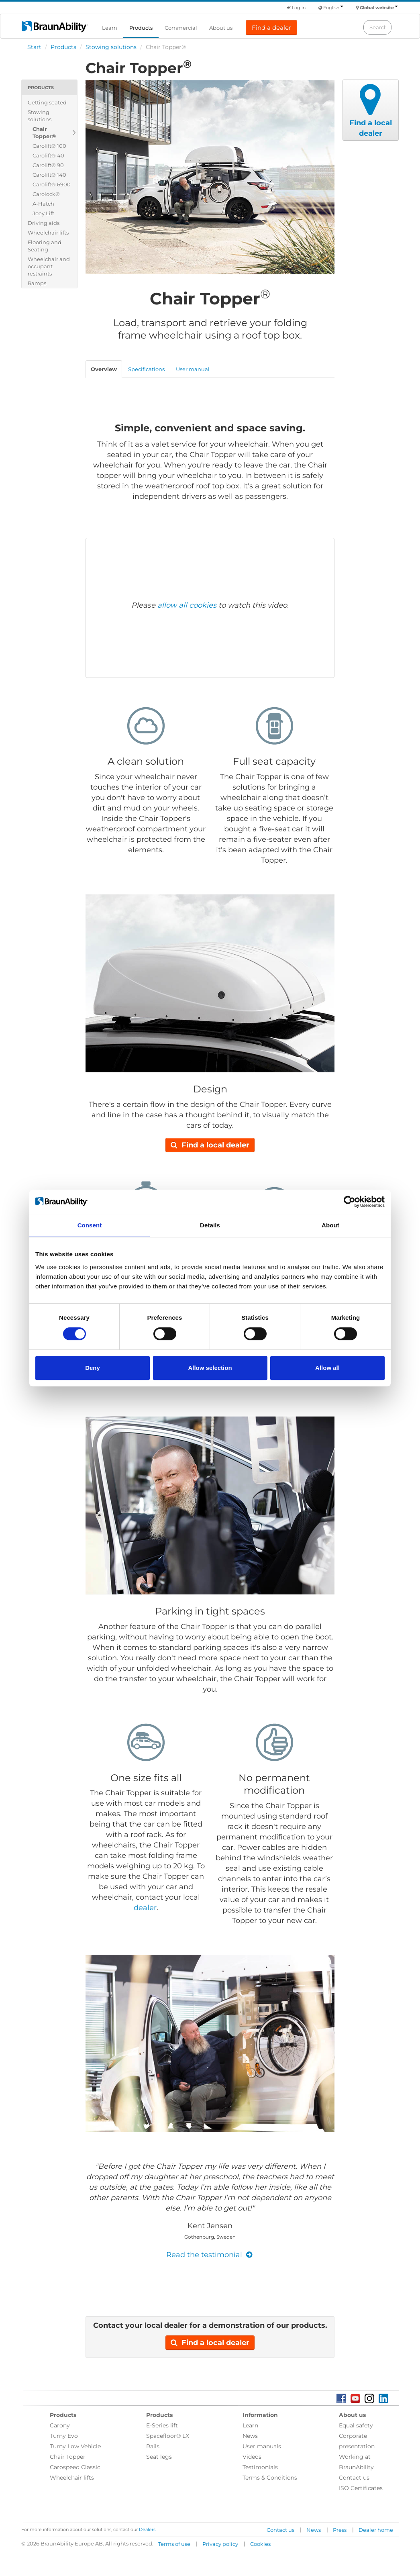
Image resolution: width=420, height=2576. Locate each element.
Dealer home (376, 2530)
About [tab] (330, 1225)
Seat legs (159, 2457)
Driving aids (43, 223)
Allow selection (210, 1367)
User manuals (262, 2446)
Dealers (147, 2529)
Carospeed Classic (75, 2467)
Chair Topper (68, 2457)
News (250, 2436)
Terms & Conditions (270, 2477)
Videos (252, 2457)
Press (340, 2530)
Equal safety (356, 2425)
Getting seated (47, 102)
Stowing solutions (111, 47)
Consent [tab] (89, 1225)
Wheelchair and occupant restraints (49, 266)
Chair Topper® (44, 132)
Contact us (354, 2477)
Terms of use (174, 2544)
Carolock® (46, 194)
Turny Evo (64, 2436)
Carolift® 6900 (52, 184)
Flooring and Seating (44, 246)
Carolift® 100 (49, 146)
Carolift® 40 (48, 155)
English (333, 7)
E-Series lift (162, 2425)
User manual (193, 369)
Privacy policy (220, 2544)
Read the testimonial (210, 2254)
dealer (145, 1907)
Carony (60, 2425)
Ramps (37, 283)
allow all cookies (186, 605)
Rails (152, 2446)
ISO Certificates (361, 2488)
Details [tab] (210, 1225)
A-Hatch (43, 203)
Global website (379, 7)
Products (141, 27)
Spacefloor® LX (167, 2436)
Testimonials (260, 2467)
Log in (296, 7)
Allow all (327, 1367)
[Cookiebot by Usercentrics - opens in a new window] (349, 1202)
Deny (92, 1367)
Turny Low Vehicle (75, 2446)
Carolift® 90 (48, 165)
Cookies (260, 2544)
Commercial (181, 27)
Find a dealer (271, 27)
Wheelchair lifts (48, 232)
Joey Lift (43, 213)
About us (220, 27)
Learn (109, 27)
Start (34, 47)
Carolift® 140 (49, 174)
